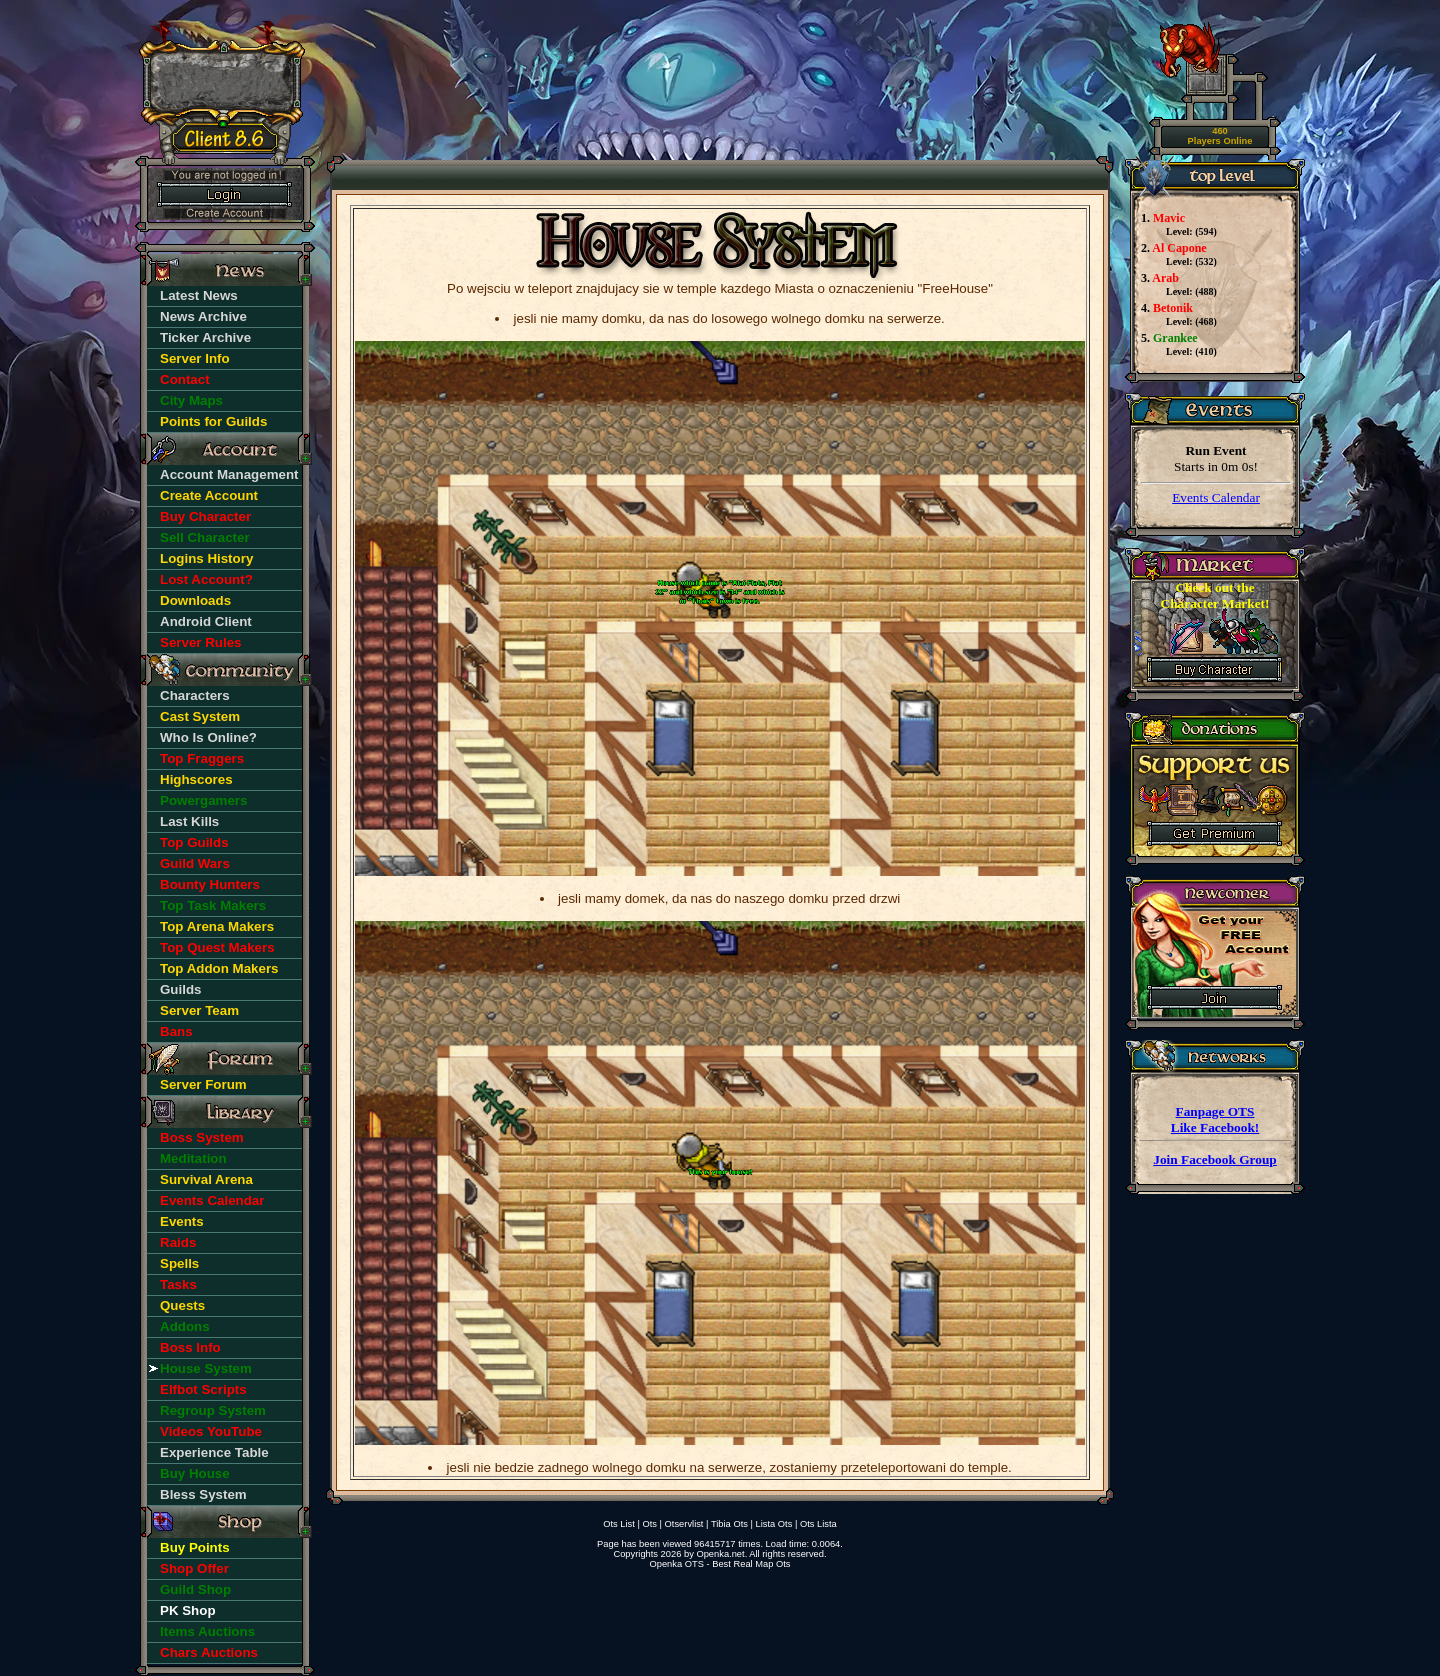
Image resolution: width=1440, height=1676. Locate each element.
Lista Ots (774, 1524)
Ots (649, 1524)
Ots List (619, 1524)
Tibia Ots (729, 1524)
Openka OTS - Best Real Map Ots (719, 1564)
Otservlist (684, 1524)
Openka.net (720, 1554)
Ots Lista (818, 1524)
